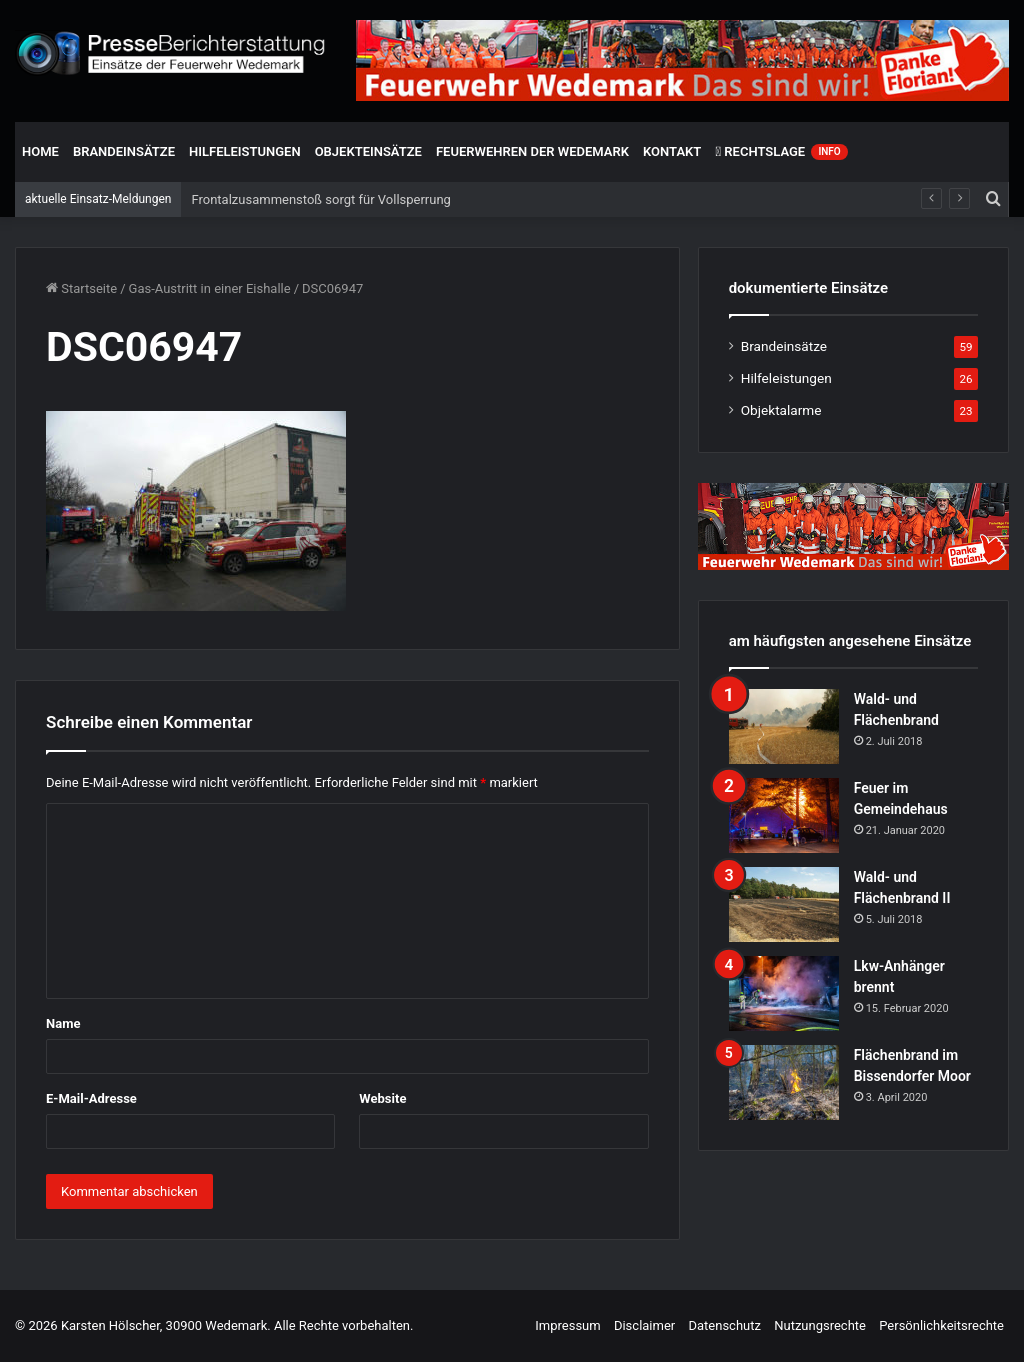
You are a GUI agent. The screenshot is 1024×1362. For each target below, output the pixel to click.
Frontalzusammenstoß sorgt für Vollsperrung (320, 199)
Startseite (81, 288)
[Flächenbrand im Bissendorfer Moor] (784, 1082)
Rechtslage (781, 152)
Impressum (567, 1325)
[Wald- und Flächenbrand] (784, 726)
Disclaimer (644, 1325)
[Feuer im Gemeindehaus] (784, 815)
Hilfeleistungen (245, 151)
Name (63, 1023)
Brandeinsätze (124, 151)
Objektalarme (781, 410)
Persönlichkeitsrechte (941, 1325)
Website (382, 1098)
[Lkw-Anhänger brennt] (784, 993)
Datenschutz (724, 1325)
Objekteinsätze (368, 151)
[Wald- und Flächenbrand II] (784, 904)
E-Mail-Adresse (91, 1098)
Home (40, 151)
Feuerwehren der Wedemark (532, 151)
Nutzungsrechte (820, 1325)
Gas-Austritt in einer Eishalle (210, 288)
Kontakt (672, 151)
